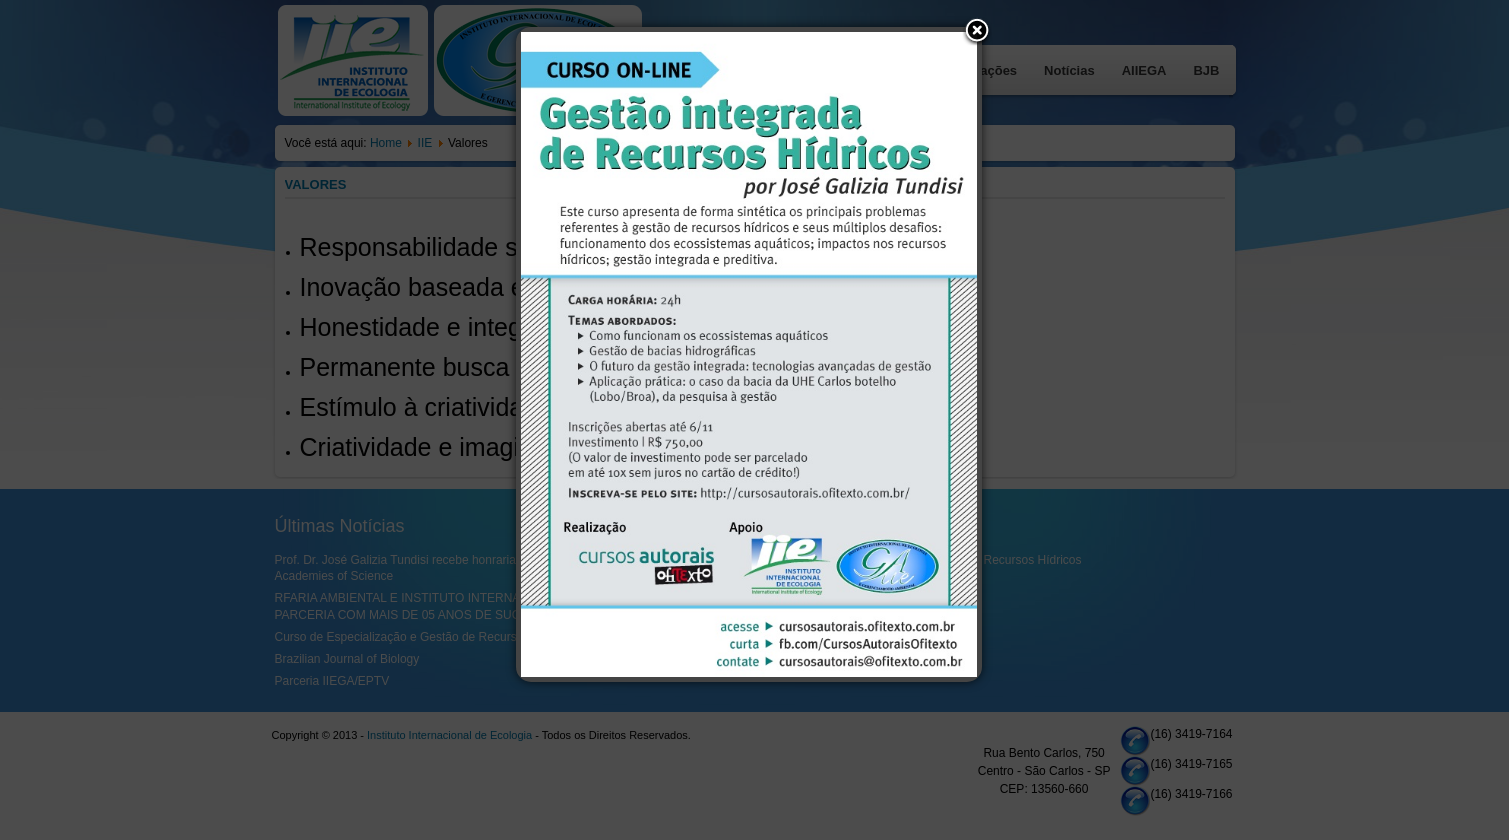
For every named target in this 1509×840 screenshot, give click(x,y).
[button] (977, 32)
